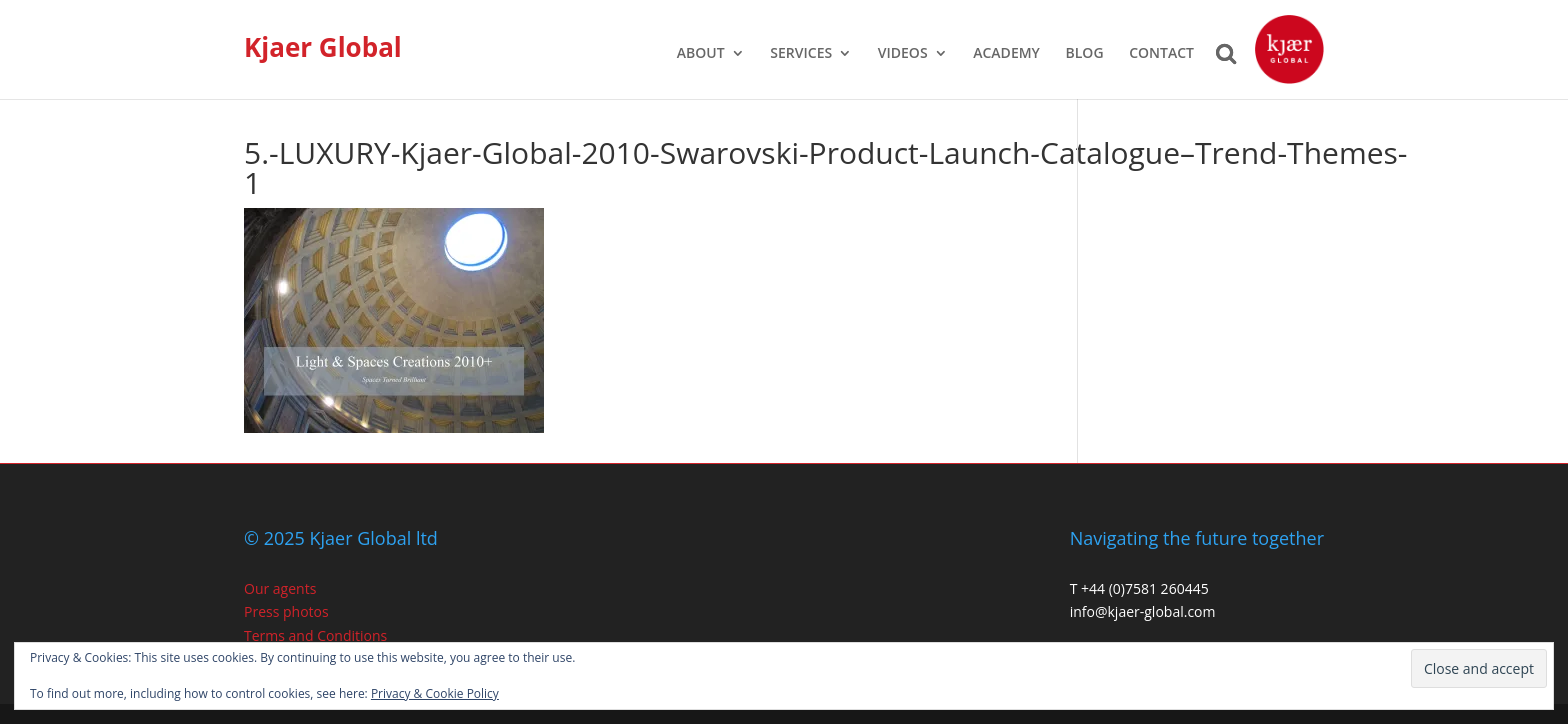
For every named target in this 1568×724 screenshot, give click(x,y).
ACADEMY (1006, 54)
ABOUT (701, 54)
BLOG (1085, 54)
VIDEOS (903, 54)
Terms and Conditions (315, 635)
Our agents (280, 588)
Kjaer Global (323, 47)
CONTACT (1161, 54)
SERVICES (801, 54)
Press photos (286, 611)
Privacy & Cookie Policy (435, 693)
